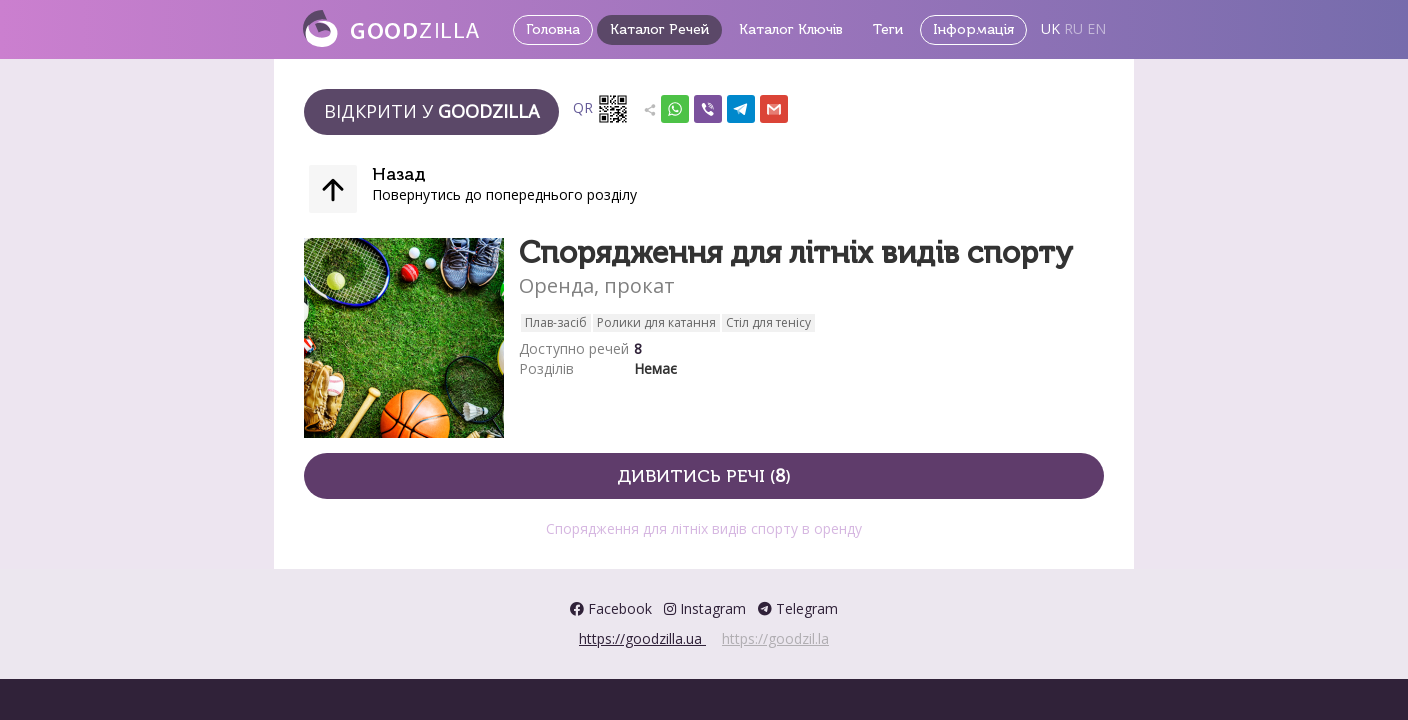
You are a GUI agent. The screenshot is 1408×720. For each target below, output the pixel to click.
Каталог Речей (659, 29)
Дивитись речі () (704, 475)
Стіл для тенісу (768, 322)
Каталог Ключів (791, 29)
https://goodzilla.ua (642, 638)
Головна (553, 29)
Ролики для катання (656, 322)
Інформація (973, 29)
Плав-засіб (556, 322)
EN (1096, 28)
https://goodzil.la (775, 638)
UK (1050, 28)
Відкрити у (431, 111)
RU (1073, 28)
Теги (888, 29)
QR (601, 109)
